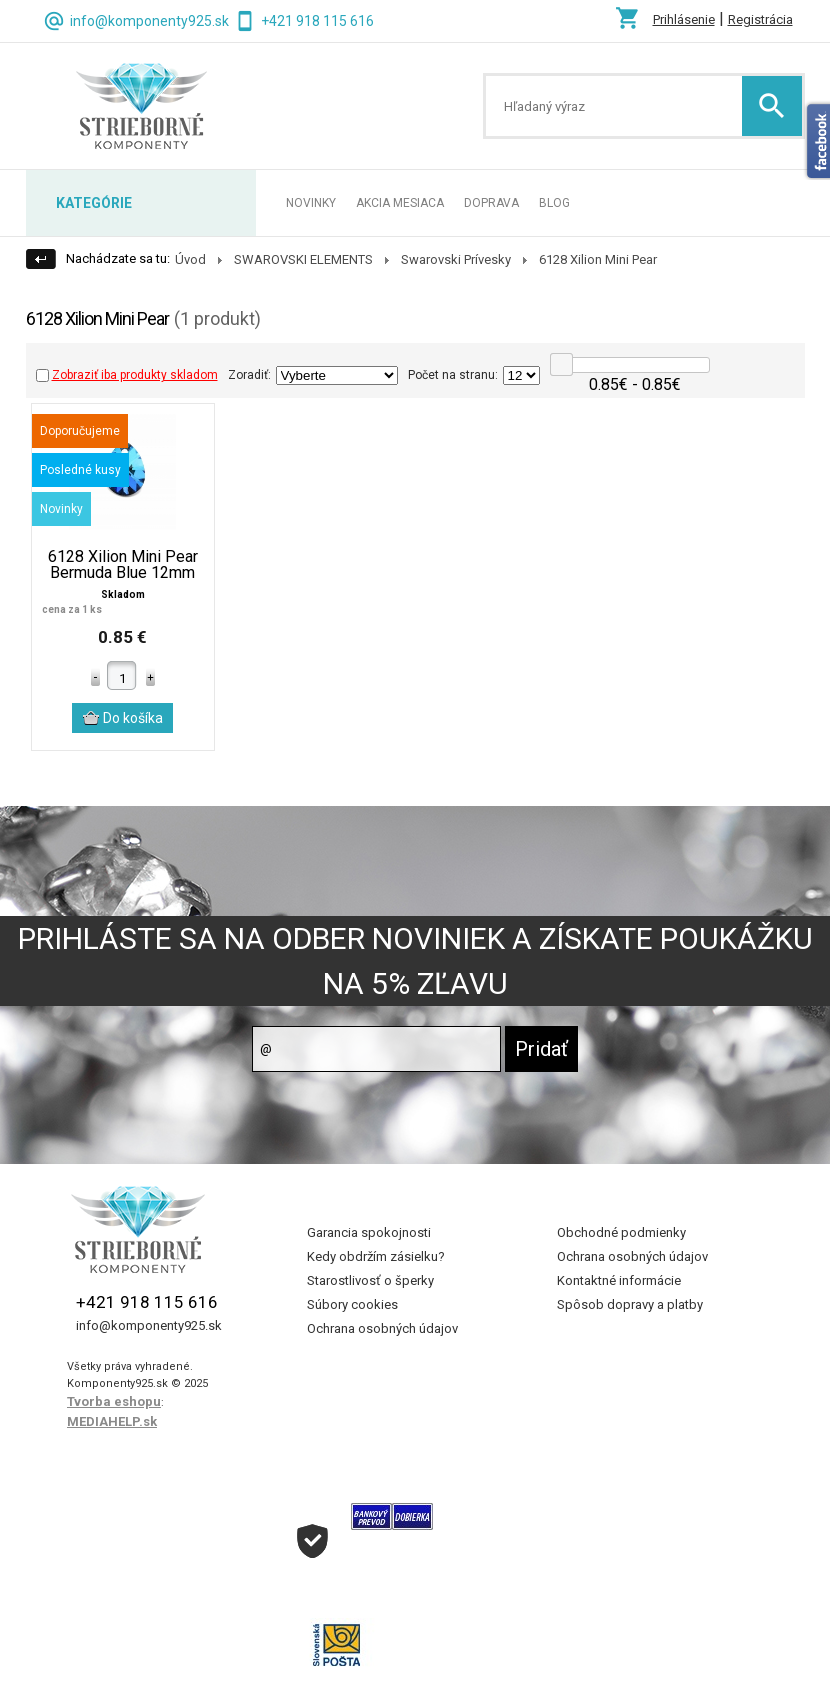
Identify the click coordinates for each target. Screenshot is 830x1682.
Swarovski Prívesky (456, 259)
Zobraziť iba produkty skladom (127, 375)
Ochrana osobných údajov (382, 1328)
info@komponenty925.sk (149, 21)
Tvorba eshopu (114, 1401)
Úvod (190, 259)
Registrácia (760, 19)
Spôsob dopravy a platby (630, 1304)
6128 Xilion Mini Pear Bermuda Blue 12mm (123, 565)
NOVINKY (311, 203)
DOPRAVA (491, 203)
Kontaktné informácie (619, 1280)
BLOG (554, 203)
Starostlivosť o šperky (370, 1280)
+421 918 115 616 (317, 21)
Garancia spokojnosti (369, 1232)
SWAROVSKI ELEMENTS (303, 259)
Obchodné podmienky (621, 1232)
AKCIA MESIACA (400, 203)
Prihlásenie (684, 19)
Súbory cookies (352, 1304)
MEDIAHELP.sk (112, 1421)
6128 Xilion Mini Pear (598, 259)
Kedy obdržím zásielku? (376, 1256)
